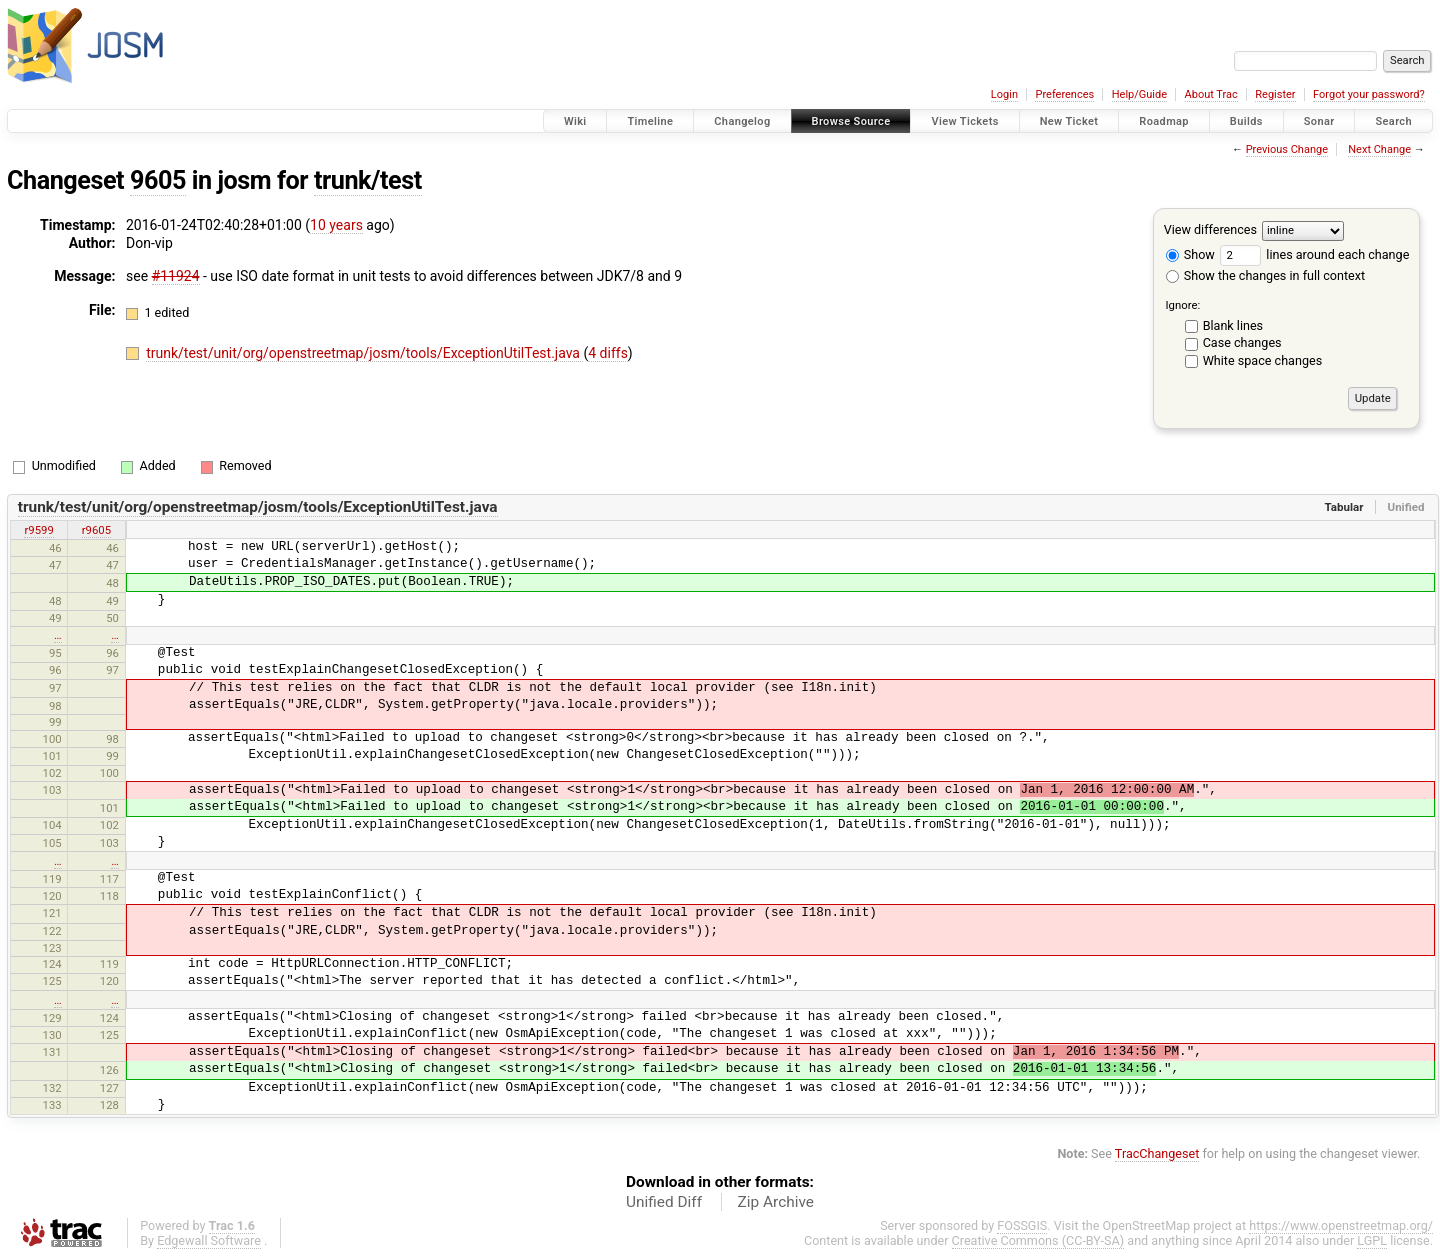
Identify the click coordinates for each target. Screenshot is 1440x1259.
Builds (1246, 121)
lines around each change (1314, 254)
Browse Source (851, 121)
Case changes (1242, 342)
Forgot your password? (1369, 94)
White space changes (1263, 360)
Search (1393, 121)
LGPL (1372, 1240)
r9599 (38, 530)
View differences (1210, 229)
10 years (336, 225)
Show (1190, 254)
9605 (158, 180)
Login (1004, 94)
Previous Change (1287, 149)
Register (1275, 94)
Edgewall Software (209, 1240)
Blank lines (1233, 325)
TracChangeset (1157, 1153)
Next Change (1379, 149)
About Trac (1211, 94)
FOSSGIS (1022, 1225)
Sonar (1319, 121)
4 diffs (608, 353)
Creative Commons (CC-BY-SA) (1038, 1240)
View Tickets (964, 121)
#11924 (176, 276)
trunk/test (368, 180)
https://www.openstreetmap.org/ (1341, 1225)
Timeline (650, 121)
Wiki (575, 121)
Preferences (1064, 94)
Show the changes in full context (1265, 275)
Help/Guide (1139, 94)
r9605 (96, 530)
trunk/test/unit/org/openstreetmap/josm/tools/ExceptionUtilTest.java (364, 353)
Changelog (742, 121)
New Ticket (1069, 121)
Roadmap (1164, 121)
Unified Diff (664, 1202)
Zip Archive (776, 1202)
